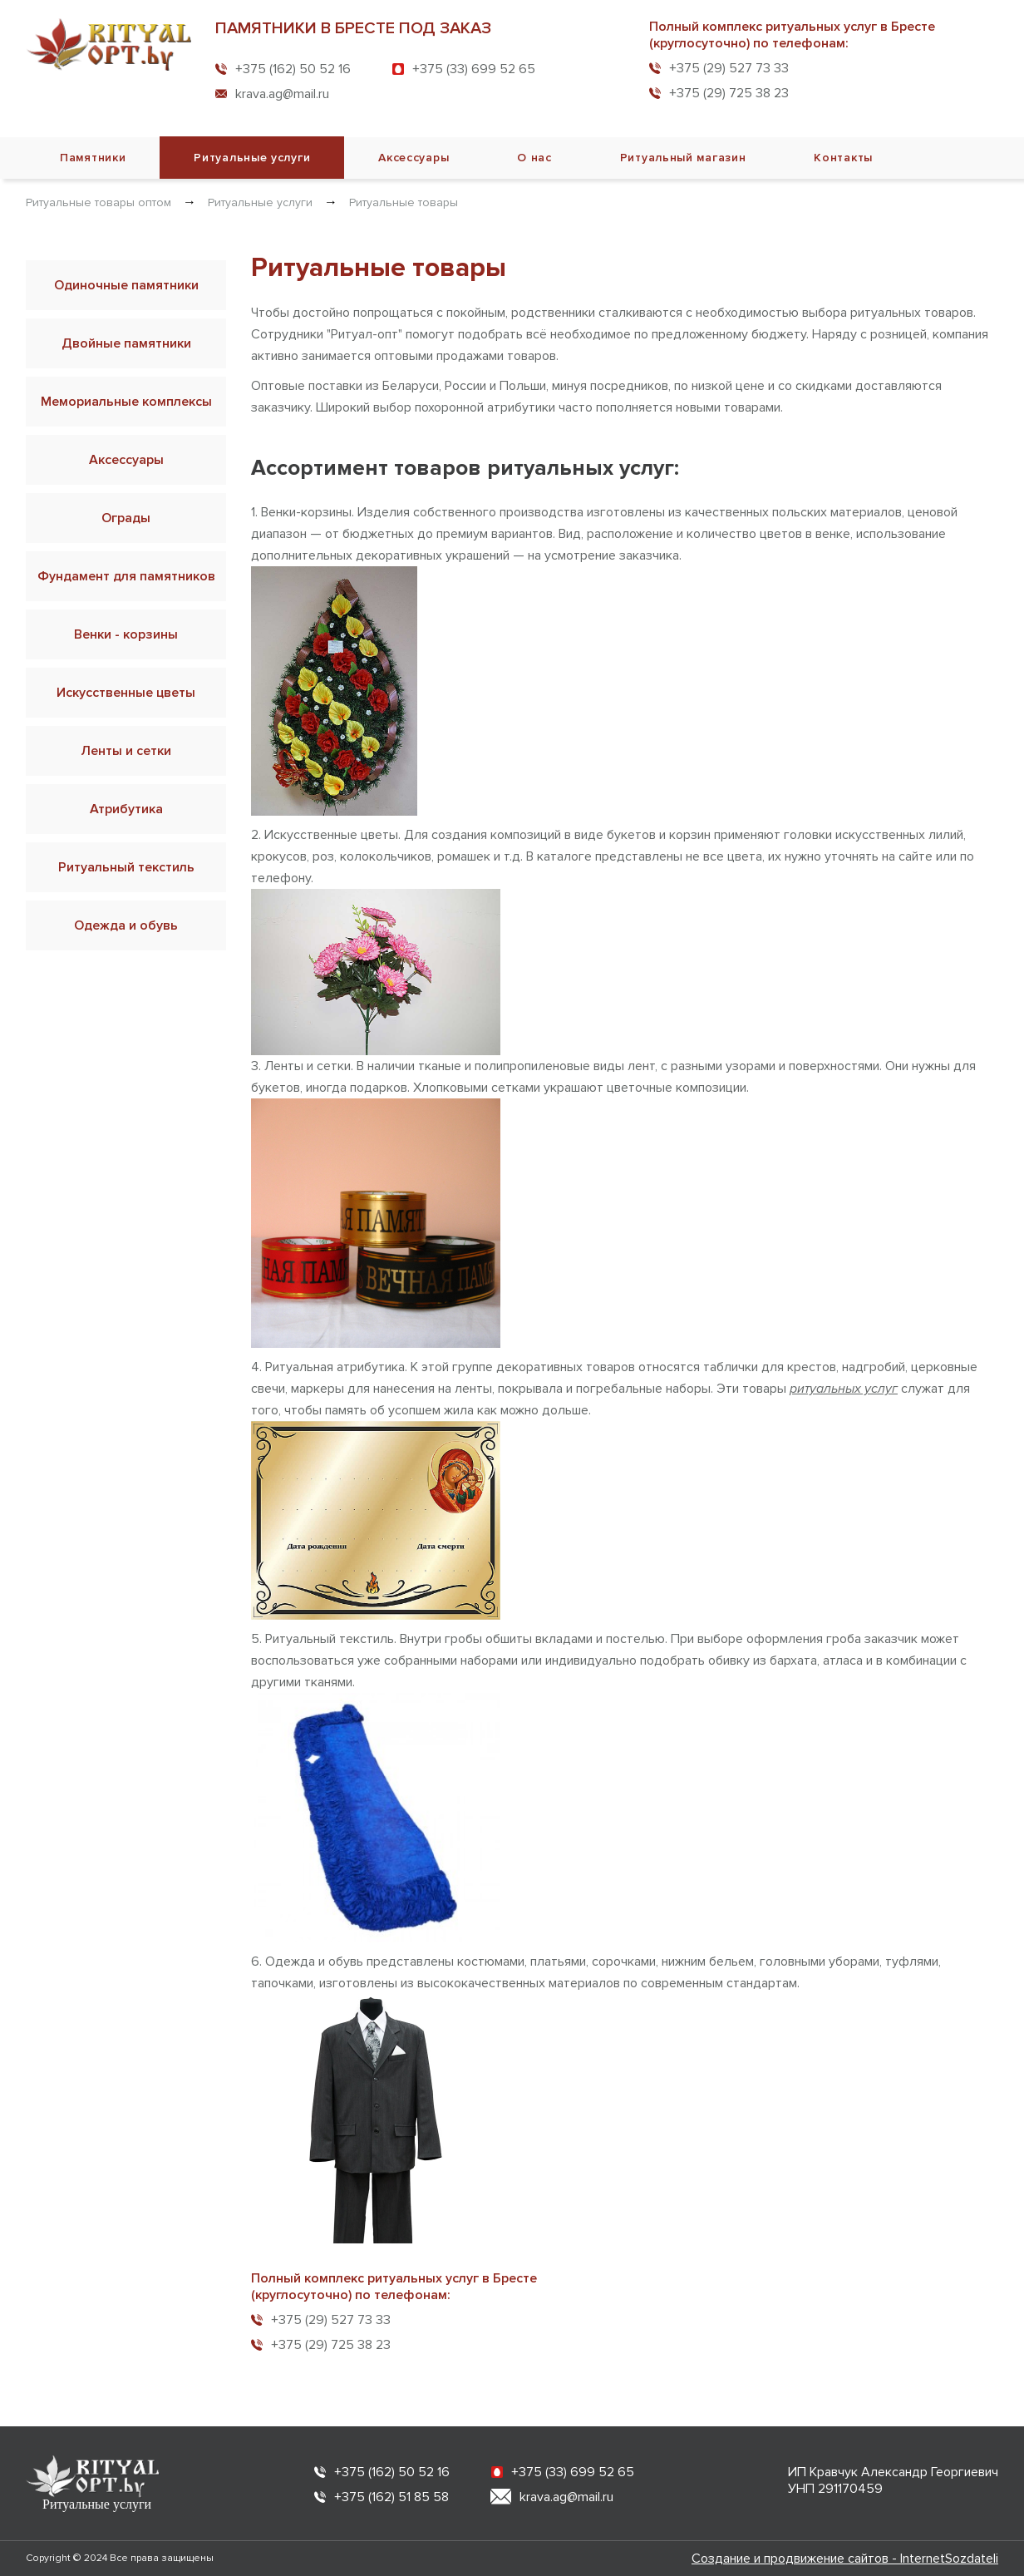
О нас (534, 158)
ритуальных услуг (844, 1388)
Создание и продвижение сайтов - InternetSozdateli (845, 2558)
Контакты (843, 158)
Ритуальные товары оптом (98, 202)
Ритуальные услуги (252, 158)
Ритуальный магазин (683, 158)
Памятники (93, 158)
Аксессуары (413, 158)
